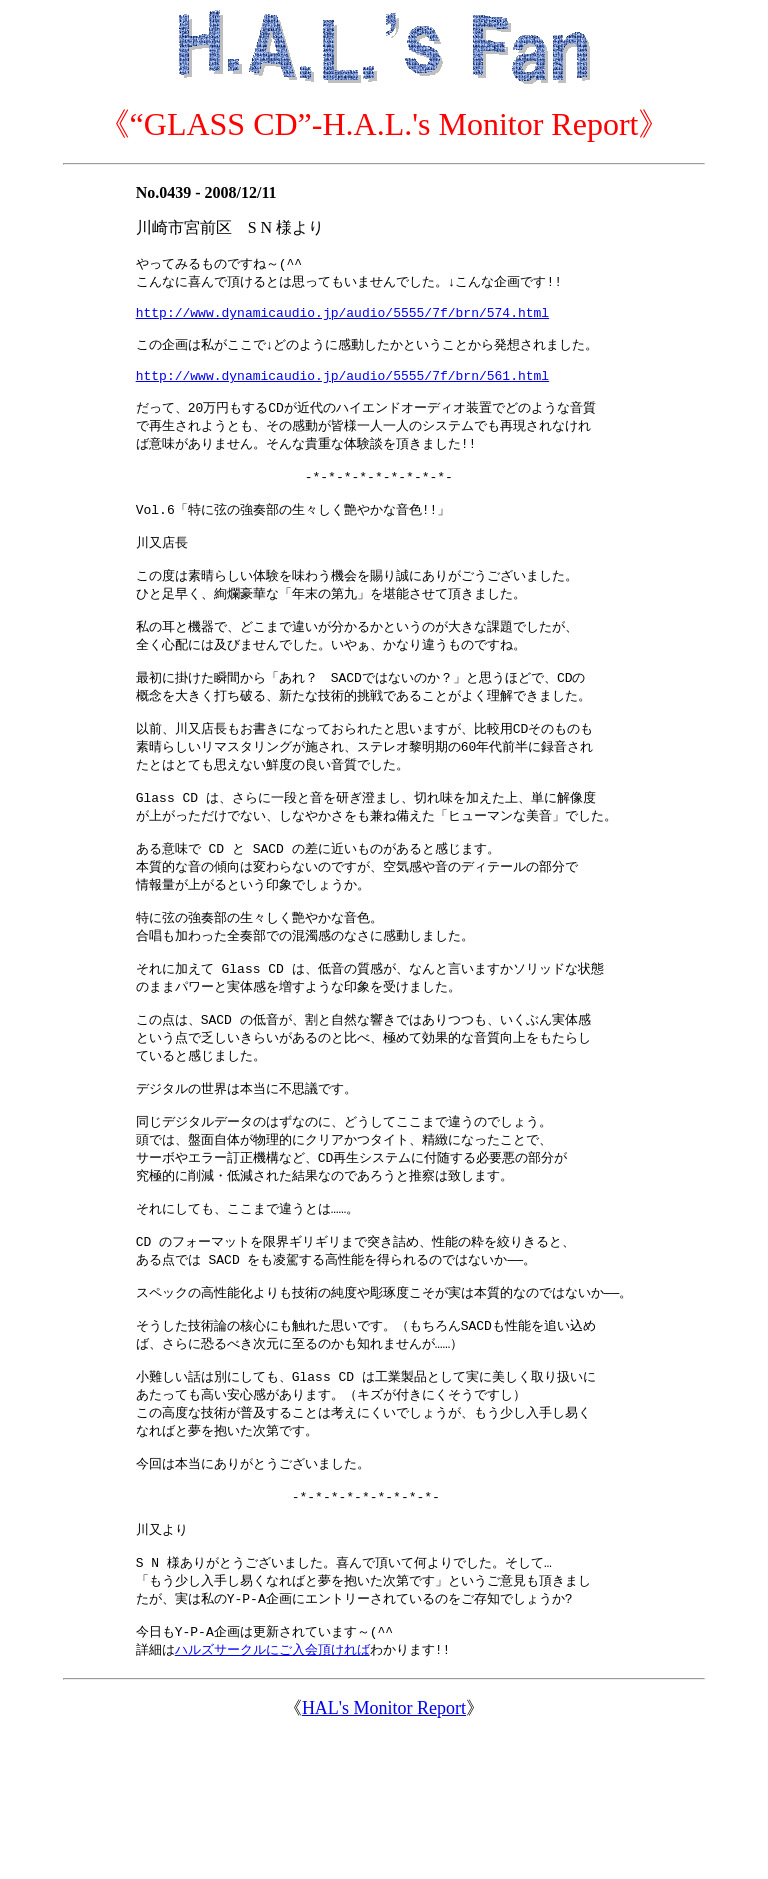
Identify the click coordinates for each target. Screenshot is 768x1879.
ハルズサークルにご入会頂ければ (272, 1792)
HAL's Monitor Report (384, 1851)
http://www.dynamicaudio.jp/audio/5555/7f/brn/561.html (342, 393)
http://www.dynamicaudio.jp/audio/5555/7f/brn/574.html (342, 320)
